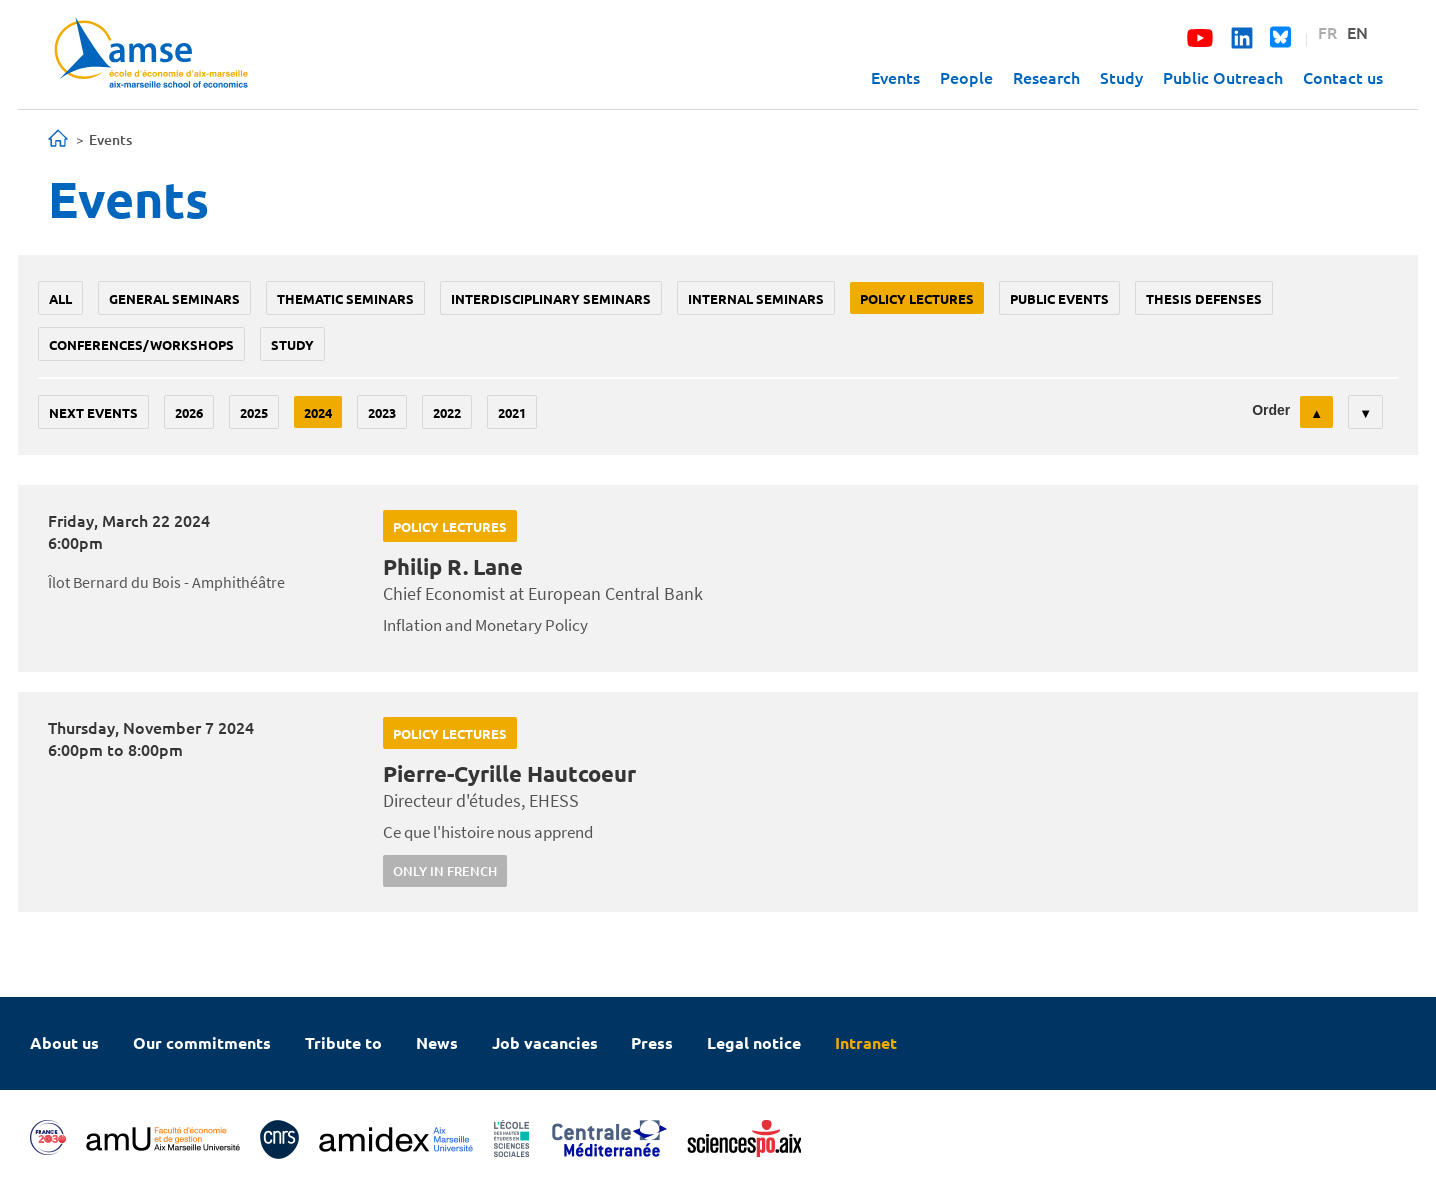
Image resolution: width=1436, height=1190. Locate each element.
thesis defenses (1204, 298)
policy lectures (917, 298)
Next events (93, 412)
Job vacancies (545, 1042)
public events (1059, 298)
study (292, 344)
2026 (189, 412)
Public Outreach (1223, 77)
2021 (512, 412)
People (966, 77)
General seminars (174, 298)
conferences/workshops (141, 344)
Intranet (866, 1042)
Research (1046, 77)
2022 (447, 412)
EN (1357, 32)
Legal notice (754, 1042)
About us (64, 1042)
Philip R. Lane (453, 566)
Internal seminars (756, 298)
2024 (318, 412)
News (437, 1042)
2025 (254, 412)
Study (1121, 77)
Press (652, 1042)
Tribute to (343, 1042)
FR (1327, 32)
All (60, 298)
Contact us (1343, 77)
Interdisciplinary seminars (551, 298)
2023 (382, 412)
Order (1271, 410)
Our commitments (202, 1042)
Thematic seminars (345, 298)
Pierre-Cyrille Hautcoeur (509, 773)
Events (895, 77)
